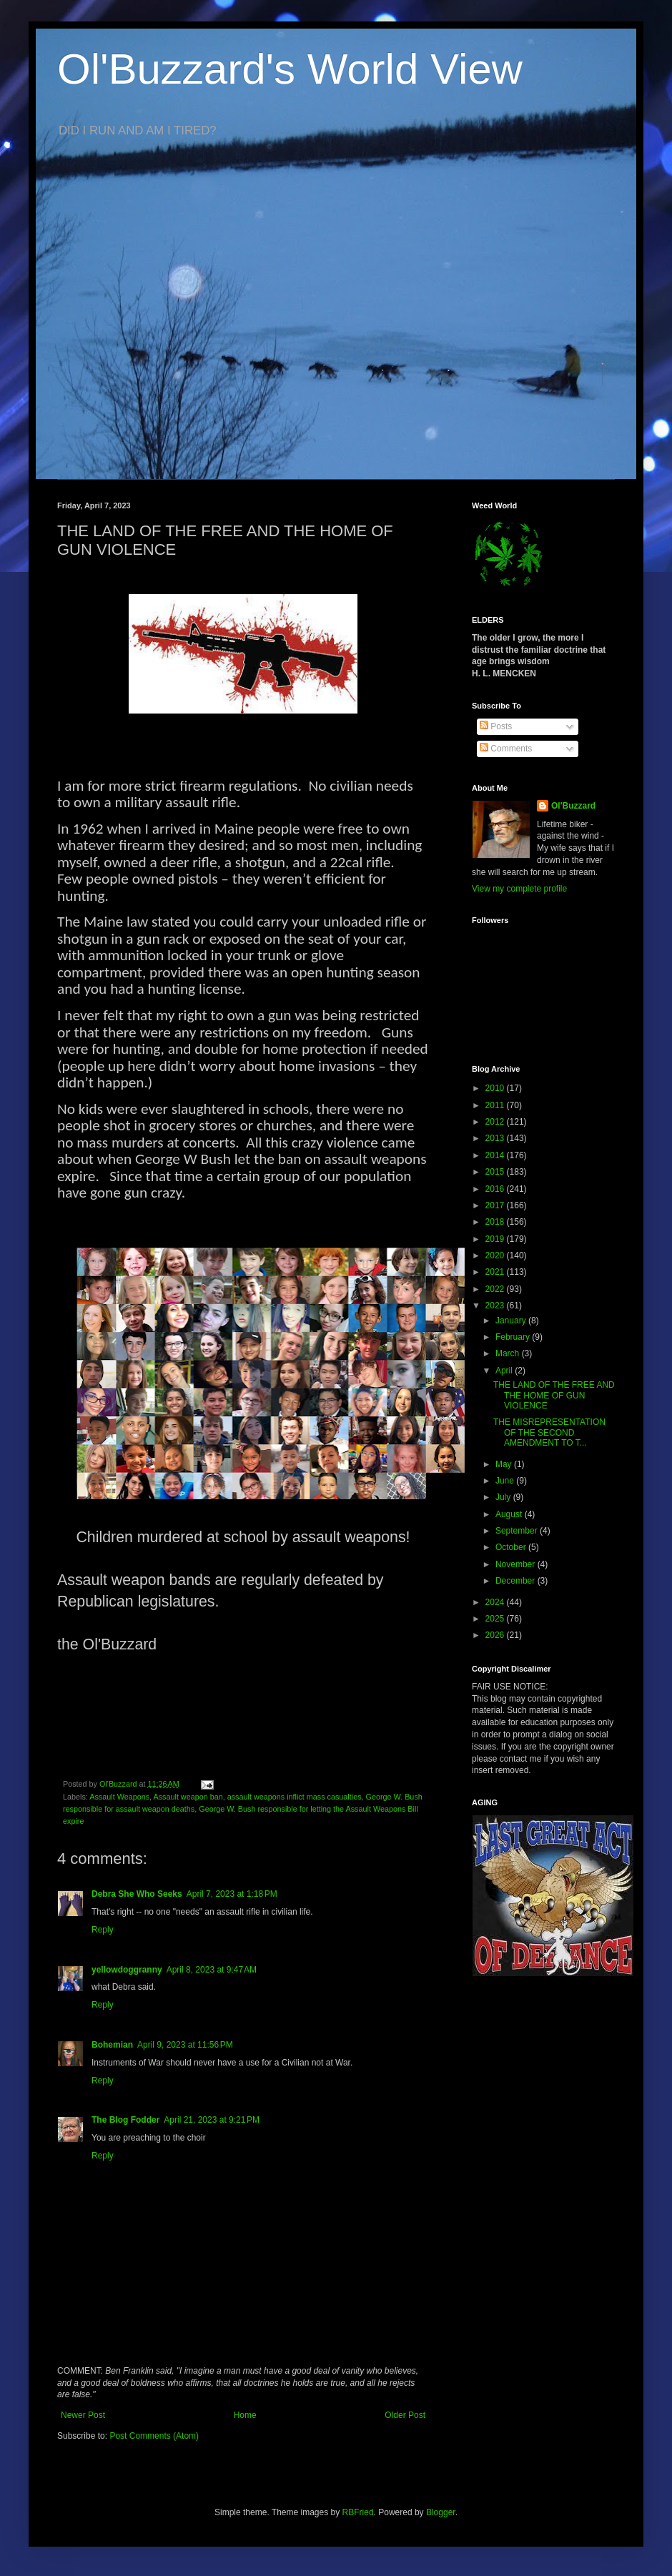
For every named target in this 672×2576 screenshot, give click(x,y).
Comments (506, 749)
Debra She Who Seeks (137, 1894)
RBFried (358, 2512)
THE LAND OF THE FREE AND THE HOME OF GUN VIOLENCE (554, 1395)
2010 (496, 1088)
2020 (496, 1255)
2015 (496, 1172)
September (517, 1531)
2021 (496, 1272)
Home (245, 2415)
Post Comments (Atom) (154, 2436)
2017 (496, 1205)
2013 (496, 1138)
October (511, 1547)
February (513, 1337)
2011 (496, 1105)
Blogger (440, 2512)
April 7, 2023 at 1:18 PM (232, 1894)
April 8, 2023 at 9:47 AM (212, 1970)
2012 (496, 1122)
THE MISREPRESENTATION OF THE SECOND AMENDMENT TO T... (549, 1432)
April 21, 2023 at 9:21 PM (212, 2120)
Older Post (405, 2415)
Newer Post (83, 2415)
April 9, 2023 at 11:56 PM (185, 2045)
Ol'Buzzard (573, 806)
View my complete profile (519, 889)
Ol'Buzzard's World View (290, 69)
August (510, 1514)
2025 (496, 1619)
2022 (496, 1289)
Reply (103, 1930)
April (505, 1371)
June (505, 1481)
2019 (496, 1239)
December (516, 1581)
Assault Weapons (119, 1796)
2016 (496, 1189)
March (508, 1353)
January (511, 1321)
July (504, 1497)
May (504, 1464)
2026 (496, 1635)
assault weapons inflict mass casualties (294, 1796)
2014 (496, 1155)
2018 (496, 1222)
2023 (496, 1306)
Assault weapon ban (187, 1796)
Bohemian (112, 2045)
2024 (496, 1602)
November (516, 1564)
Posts (496, 726)
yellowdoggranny (127, 1970)
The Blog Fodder (125, 2120)
